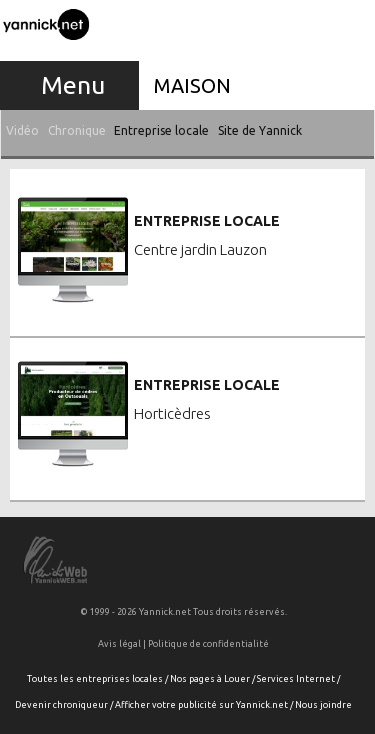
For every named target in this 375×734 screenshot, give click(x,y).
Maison (192, 85)
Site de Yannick (260, 130)
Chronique (77, 130)
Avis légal (119, 644)
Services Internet (296, 679)
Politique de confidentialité (208, 644)
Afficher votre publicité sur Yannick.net (201, 705)
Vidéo (22, 130)
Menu (73, 85)
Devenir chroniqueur (61, 705)
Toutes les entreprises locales (95, 679)
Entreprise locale (161, 130)
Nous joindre (323, 705)
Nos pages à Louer (210, 679)
